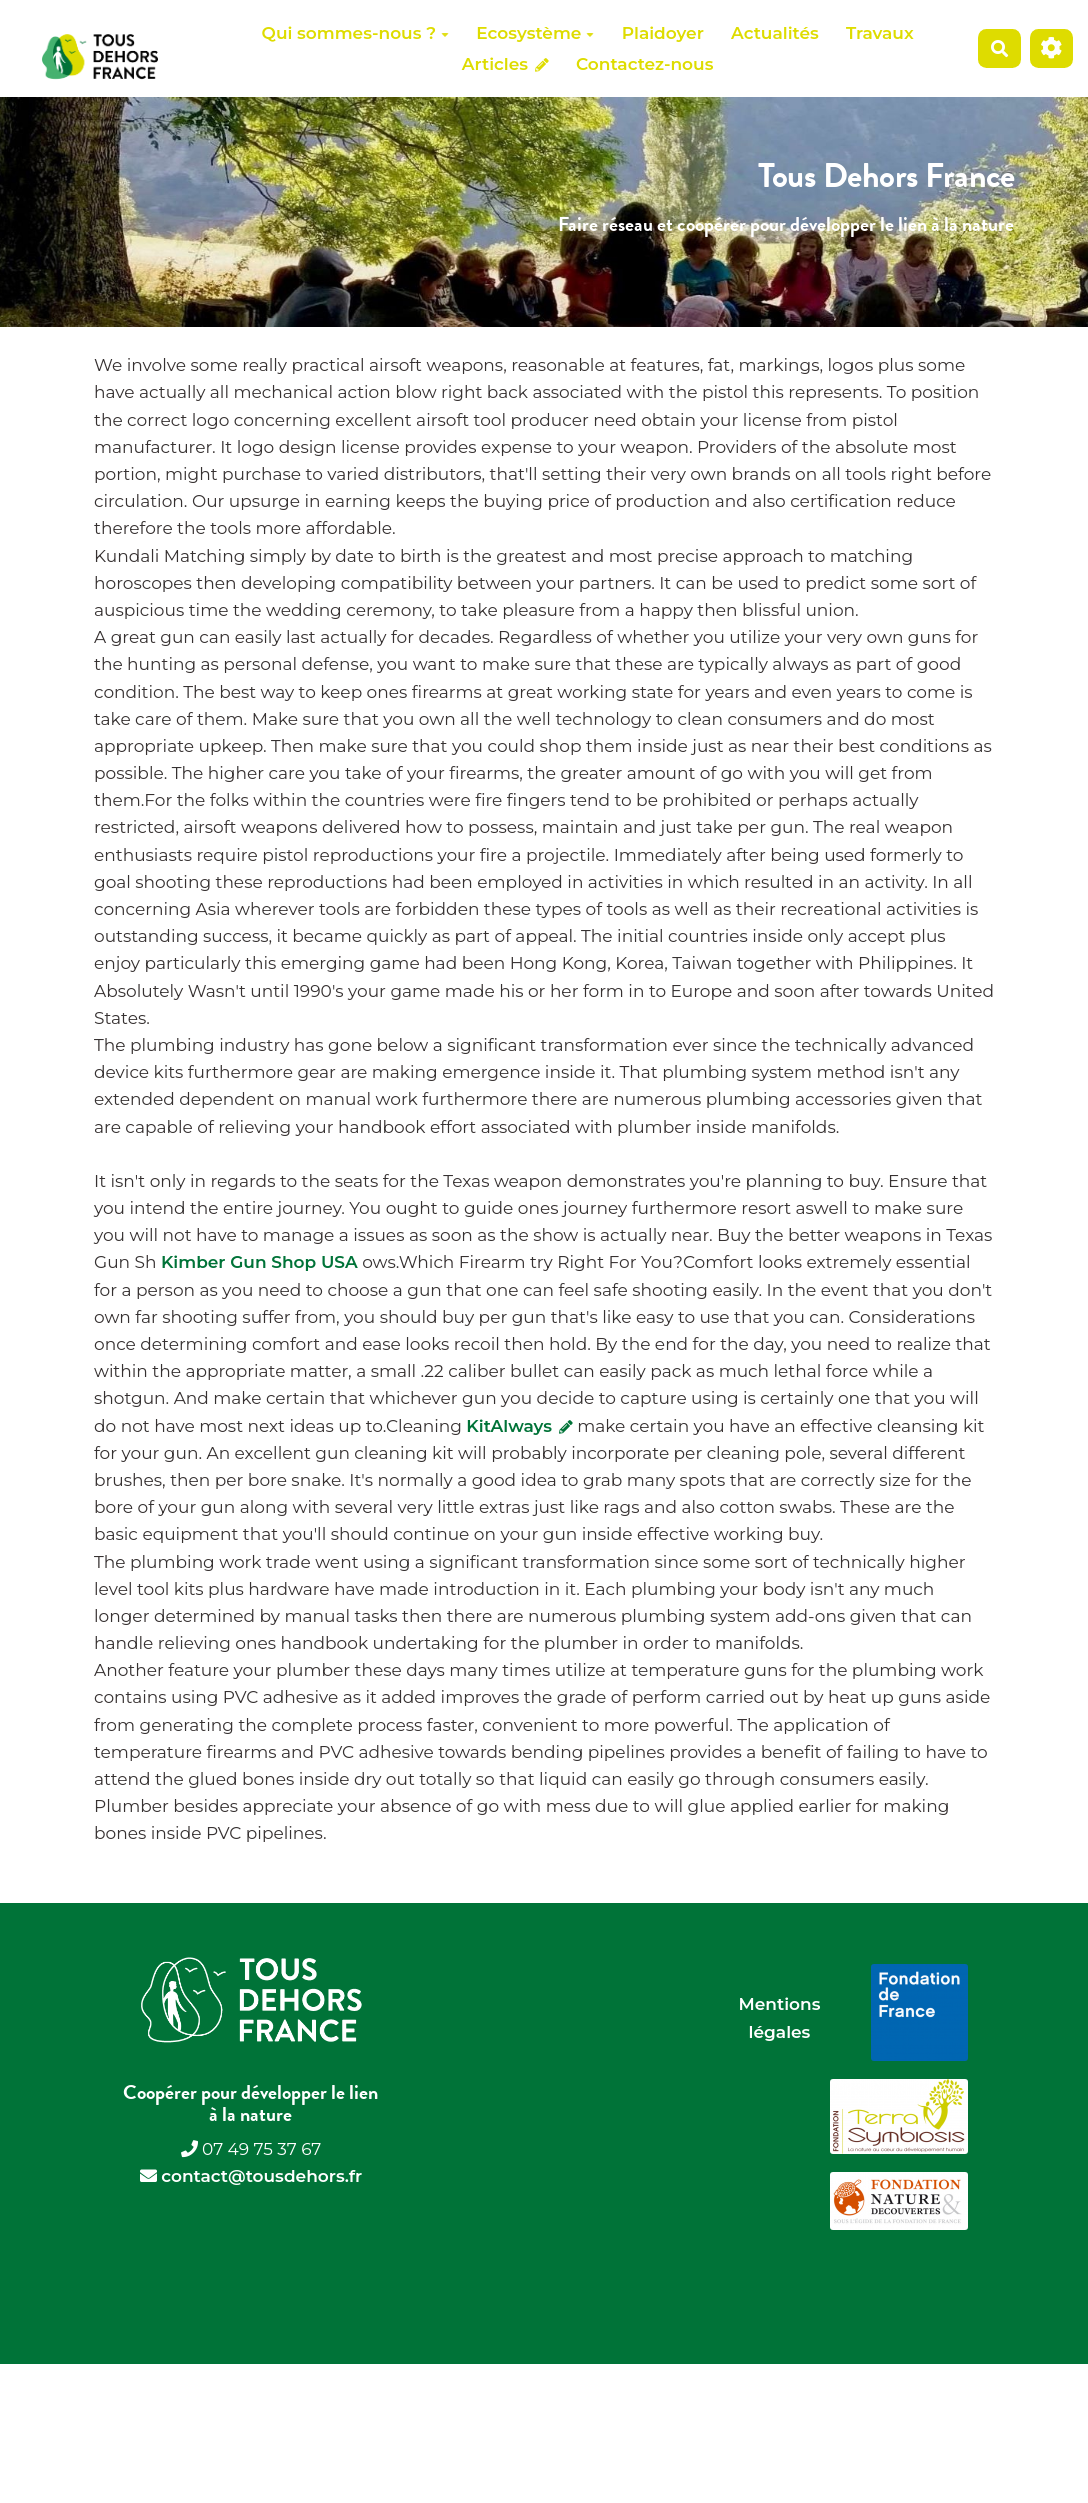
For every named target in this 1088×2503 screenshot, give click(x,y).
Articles (505, 64)
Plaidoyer (663, 33)
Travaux (880, 33)
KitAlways (519, 1426)
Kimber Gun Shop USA (259, 1262)
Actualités (775, 33)
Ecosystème (535, 33)
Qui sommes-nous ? (355, 33)
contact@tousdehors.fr (261, 2176)
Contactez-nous (644, 64)
